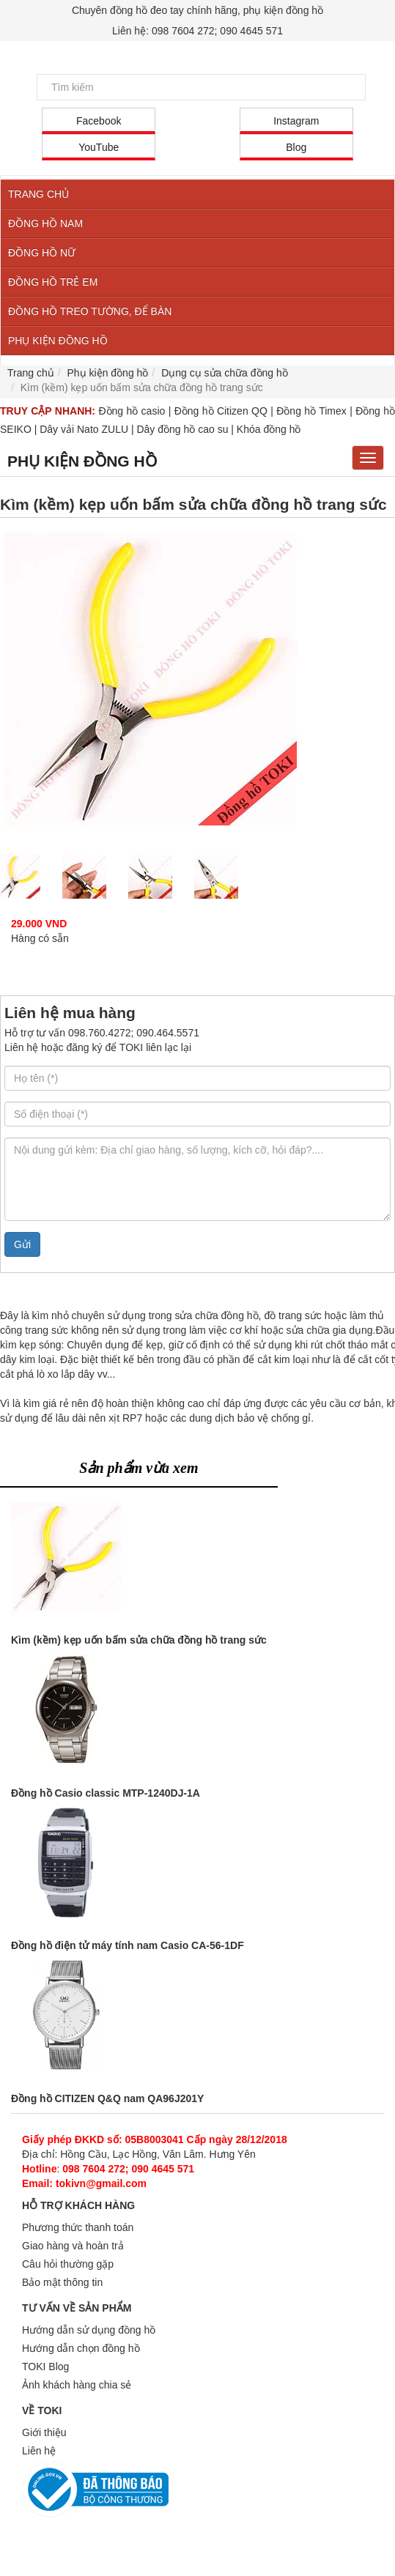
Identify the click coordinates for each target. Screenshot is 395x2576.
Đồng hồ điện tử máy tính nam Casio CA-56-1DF (127, 1945)
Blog (296, 147)
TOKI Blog (45, 2366)
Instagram (296, 121)
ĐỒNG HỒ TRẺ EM (52, 282)
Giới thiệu (44, 2432)
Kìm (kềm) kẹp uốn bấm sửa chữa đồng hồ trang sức (139, 1640)
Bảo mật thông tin (62, 2282)
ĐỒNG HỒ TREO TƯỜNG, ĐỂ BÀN (89, 311)
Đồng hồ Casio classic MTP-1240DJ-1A (105, 1793)
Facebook (98, 121)
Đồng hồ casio (131, 411)
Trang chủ (30, 373)
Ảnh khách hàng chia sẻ (76, 2385)
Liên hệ (39, 2451)
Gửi (22, 1244)
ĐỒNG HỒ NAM (45, 223)
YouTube (98, 147)
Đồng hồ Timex (311, 411)
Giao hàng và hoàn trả (73, 2246)
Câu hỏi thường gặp (68, 2264)
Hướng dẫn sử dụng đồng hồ (88, 2330)
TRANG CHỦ (38, 194)
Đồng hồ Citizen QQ (220, 411)
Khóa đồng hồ (269, 429)
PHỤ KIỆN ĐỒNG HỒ (58, 340)
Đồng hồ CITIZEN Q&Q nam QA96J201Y (107, 2098)
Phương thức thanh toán (77, 2227)
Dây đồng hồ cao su (182, 429)
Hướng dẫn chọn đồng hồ (81, 2348)
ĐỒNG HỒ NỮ (41, 253)
